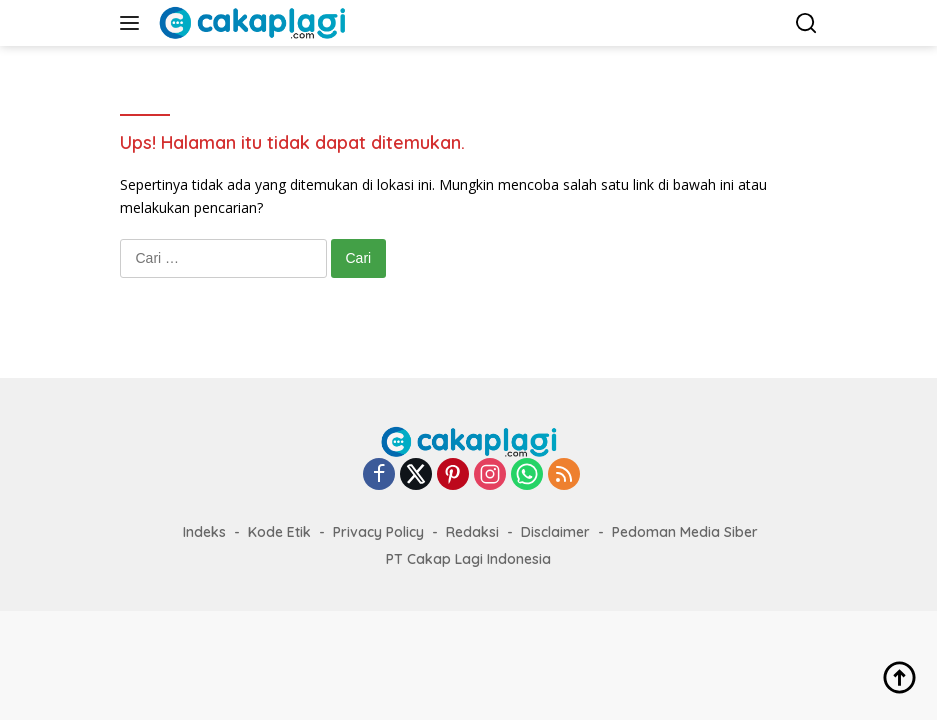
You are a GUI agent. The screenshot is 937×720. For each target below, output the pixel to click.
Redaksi (472, 532)
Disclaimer (555, 532)
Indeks (204, 532)
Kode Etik (279, 532)
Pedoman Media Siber (685, 532)
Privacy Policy (378, 532)
